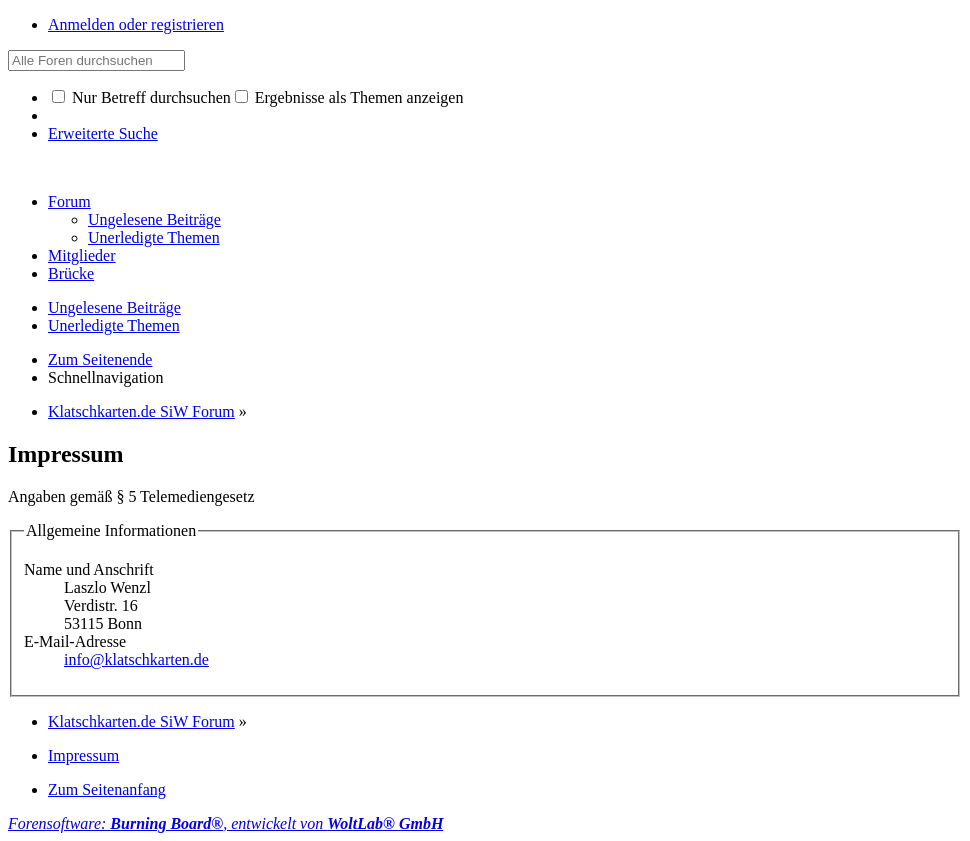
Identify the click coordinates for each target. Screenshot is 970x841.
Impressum (83, 755)
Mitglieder (82, 255)
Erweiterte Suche (103, 133)
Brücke (71, 273)
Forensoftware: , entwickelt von (225, 823)
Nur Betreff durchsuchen (141, 97)
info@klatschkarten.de (136, 659)
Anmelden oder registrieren (136, 24)
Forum (69, 201)
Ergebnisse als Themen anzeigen (349, 97)
